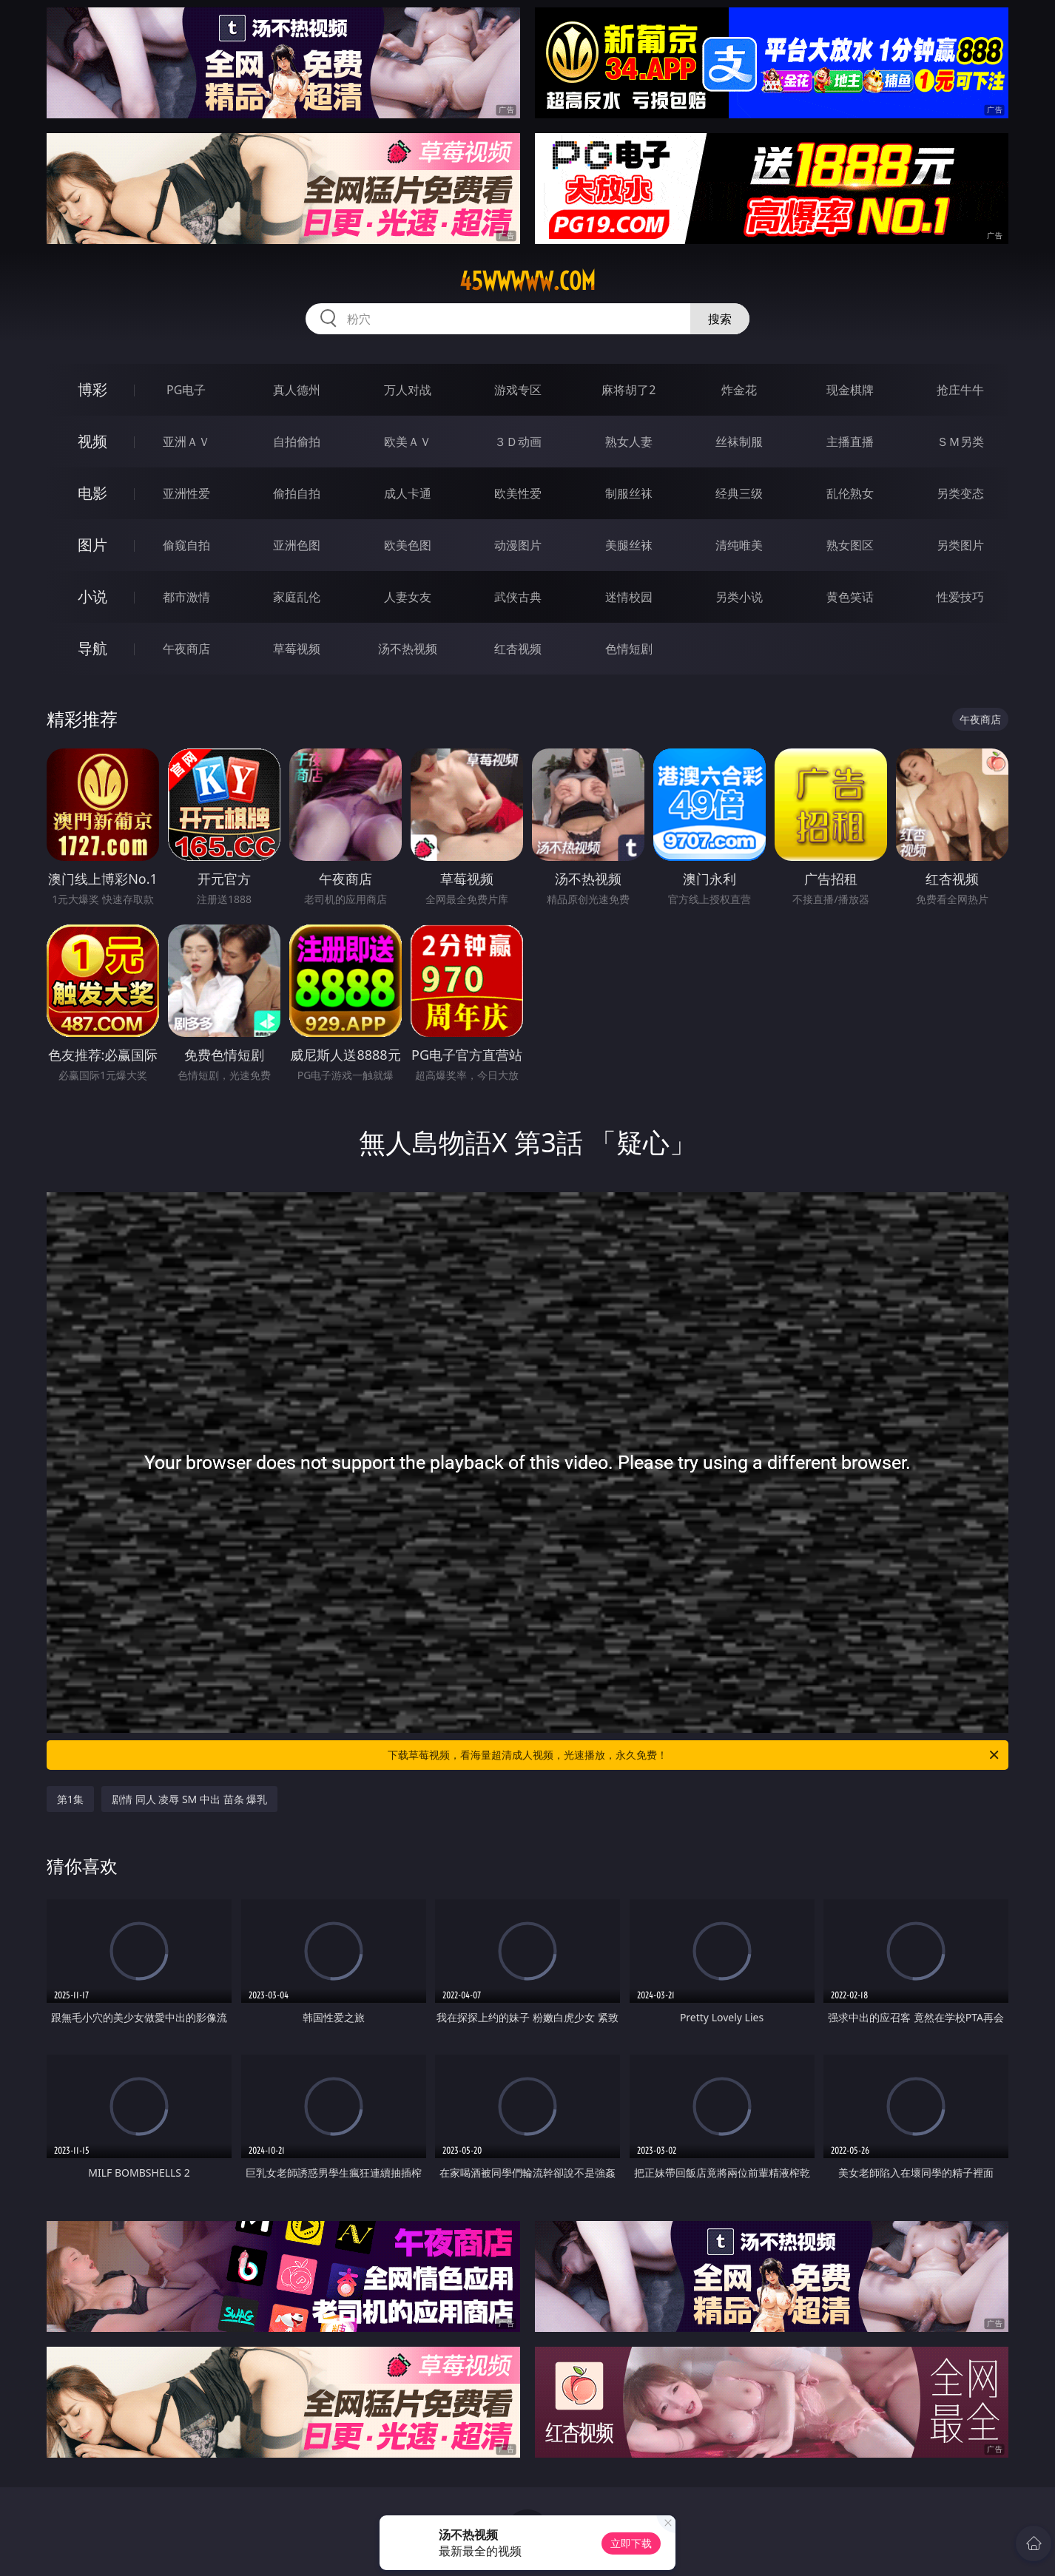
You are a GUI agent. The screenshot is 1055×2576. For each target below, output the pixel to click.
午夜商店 (186, 648)
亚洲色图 (296, 545)
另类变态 (960, 493)
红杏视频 (518, 648)
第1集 (70, 1799)
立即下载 (631, 2543)
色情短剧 (629, 648)
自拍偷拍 (296, 441)
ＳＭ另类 (960, 441)
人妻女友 (407, 597)
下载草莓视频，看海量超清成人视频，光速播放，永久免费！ (694, 1755)
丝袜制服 (739, 441)
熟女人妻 (629, 441)
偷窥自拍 (186, 545)
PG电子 (186, 390)
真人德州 (296, 390)
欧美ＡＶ (407, 441)
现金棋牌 (850, 390)
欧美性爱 (518, 493)
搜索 (720, 319)
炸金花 (739, 390)
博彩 (92, 389)
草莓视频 (296, 648)
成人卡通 (407, 493)
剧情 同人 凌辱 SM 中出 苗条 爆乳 (189, 1799)
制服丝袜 (629, 493)
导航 (92, 648)
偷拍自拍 (296, 493)
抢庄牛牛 (960, 390)
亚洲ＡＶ (186, 441)
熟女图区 (850, 545)
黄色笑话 (850, 597)
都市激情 (186, 597)
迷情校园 (629, 597)
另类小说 (739, 597)
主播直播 (850, 441)
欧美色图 (407, 545)
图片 (92, 545)
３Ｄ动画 (518, 441)
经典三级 (739, 493)
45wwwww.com (527, 281)
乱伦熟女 (850, 493)
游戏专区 (518, 390)
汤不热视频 (407, 648)
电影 (92, 493)
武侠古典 (518, 597)
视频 (92, 441)
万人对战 (407, 390)
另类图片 (960, 545)
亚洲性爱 (186, 493)
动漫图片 (518, 545)
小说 (92, 596)
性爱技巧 (960, 597)
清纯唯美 (739, 545)
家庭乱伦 (296, 597)
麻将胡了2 (628, 390)
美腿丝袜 (629, 545)
